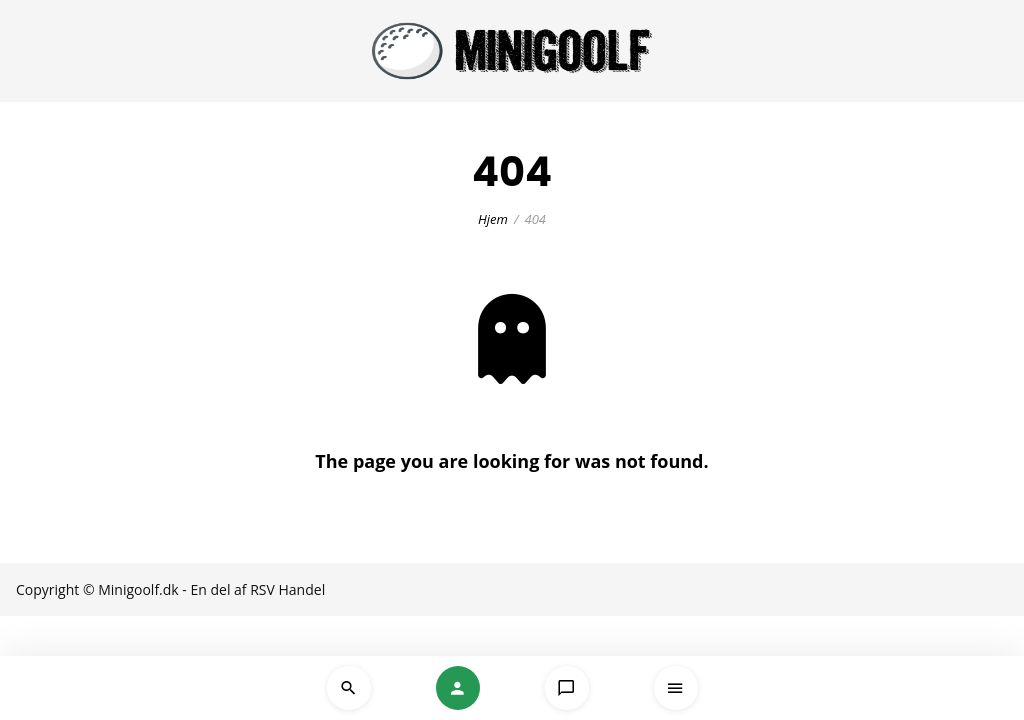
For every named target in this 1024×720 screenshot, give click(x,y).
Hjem (493, 219)
